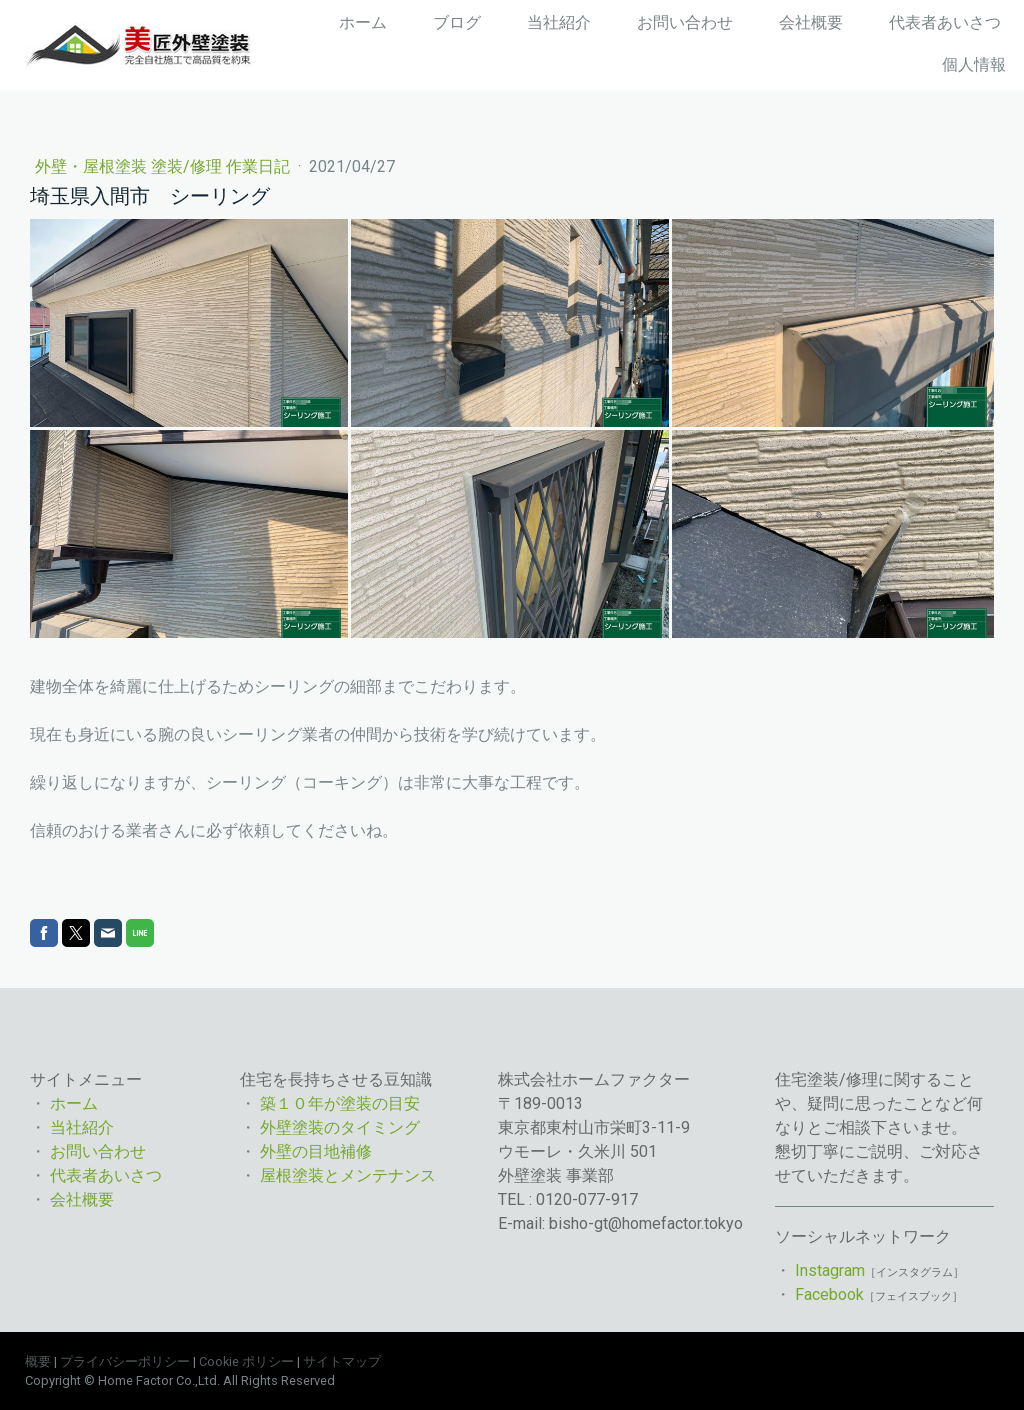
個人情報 (974, 64)
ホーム (363, 22)
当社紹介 (559, 22)
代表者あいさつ (945, 22)
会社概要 (811, 22)
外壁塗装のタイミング (340, 1127)
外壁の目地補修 (316, 1151)
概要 (38, 1361)
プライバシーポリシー (125, 1361)
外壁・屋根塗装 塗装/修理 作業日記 (164, 166)
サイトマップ (342, 1361)
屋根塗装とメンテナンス (348, 1175)
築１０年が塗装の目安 (342, 1103)
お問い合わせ (685, 22)
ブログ (457, 22)
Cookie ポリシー (246, 1361)
